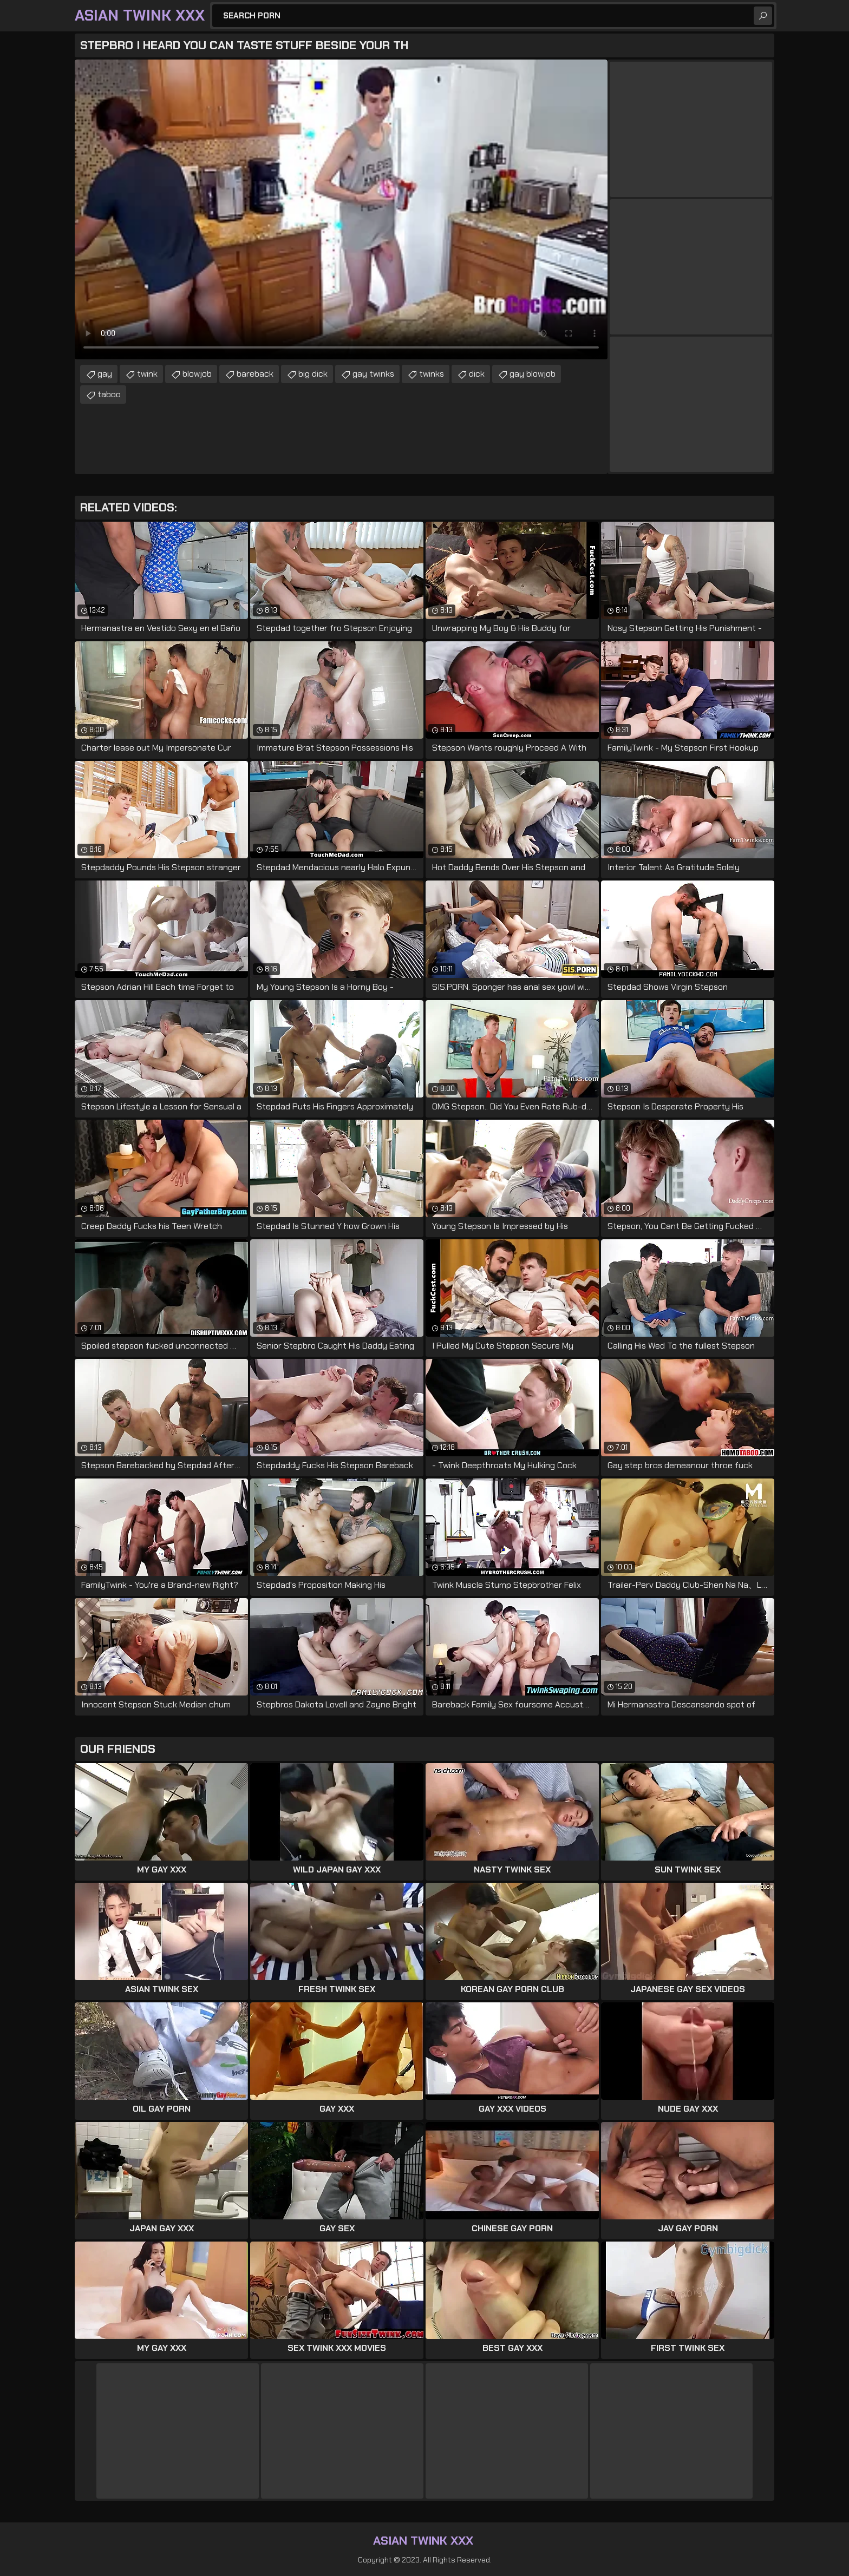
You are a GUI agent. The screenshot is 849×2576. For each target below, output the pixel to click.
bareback (255, 373)
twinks (431, 373)
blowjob (197, 373)
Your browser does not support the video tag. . (341, 209)
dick (477, 373)
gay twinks (373, 373)
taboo (109, 394)
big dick (313, 373)
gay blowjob (533, 373)
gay (104, 373)
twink (147, 373)
